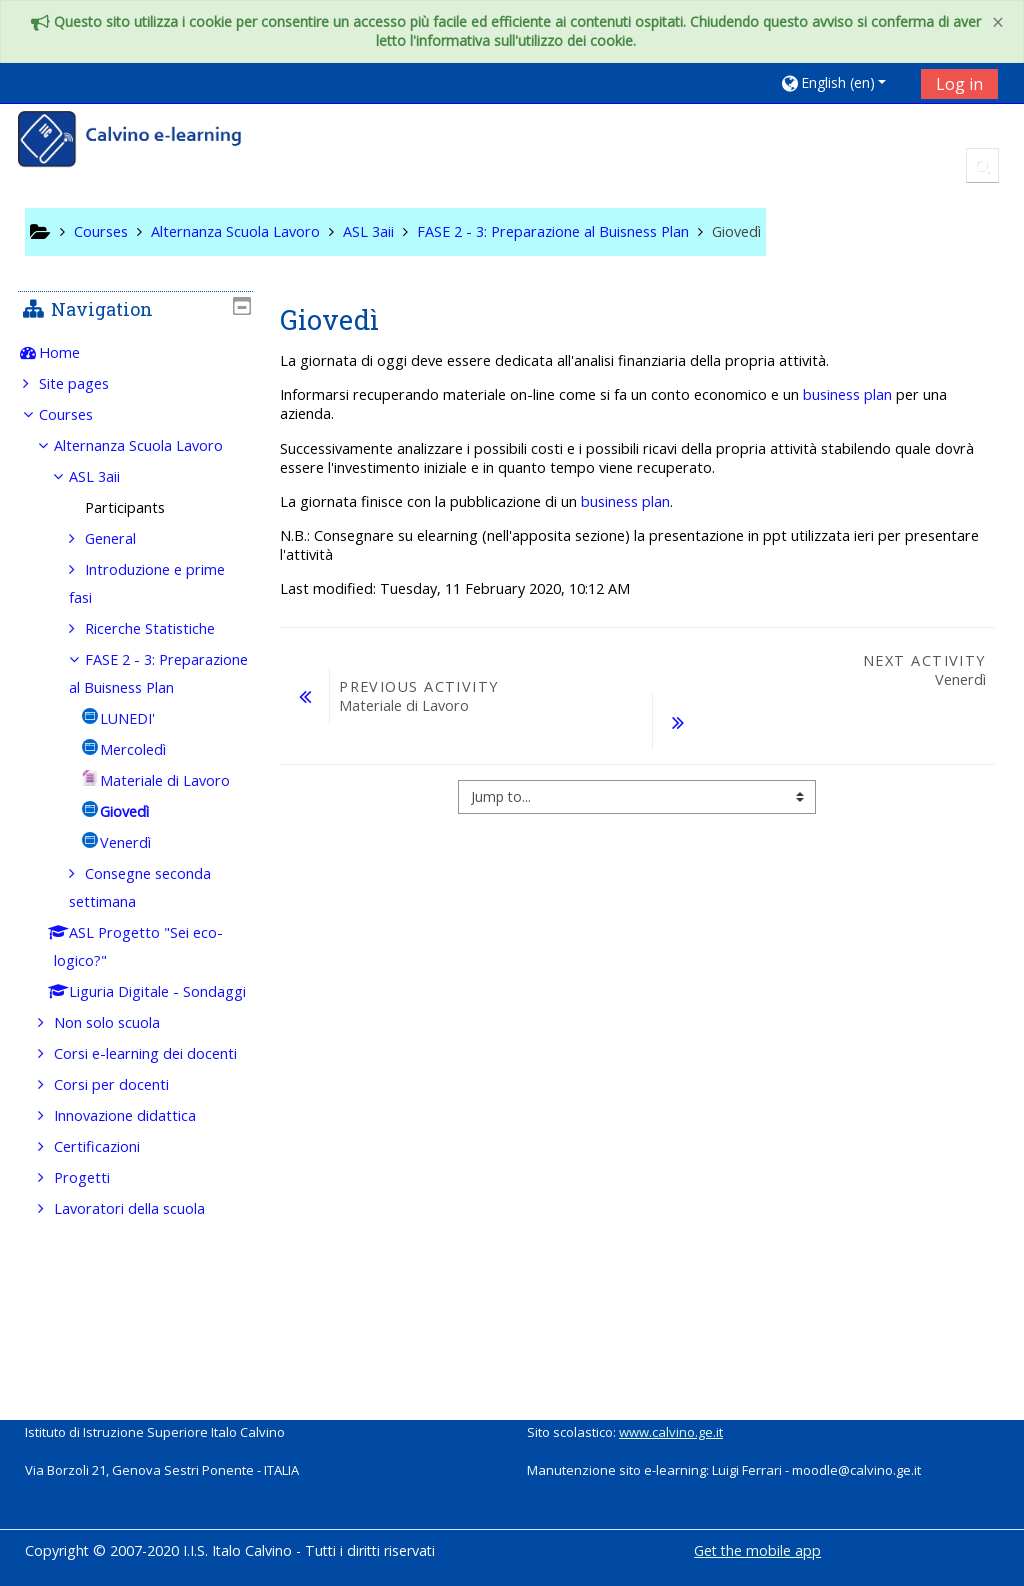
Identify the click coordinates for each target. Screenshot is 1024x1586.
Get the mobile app (757, 1550)
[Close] (998, 22)
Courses (81, 414)
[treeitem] (136, 353)
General (124, 566)
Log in (959, 84)
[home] (143, 141)
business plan (847, 394)
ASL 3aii (109, 504)
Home (74, 352)
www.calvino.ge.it (671, 1432)
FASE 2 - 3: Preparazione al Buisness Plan (135, 715)
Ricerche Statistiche (164, 656)
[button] (843, 82)
